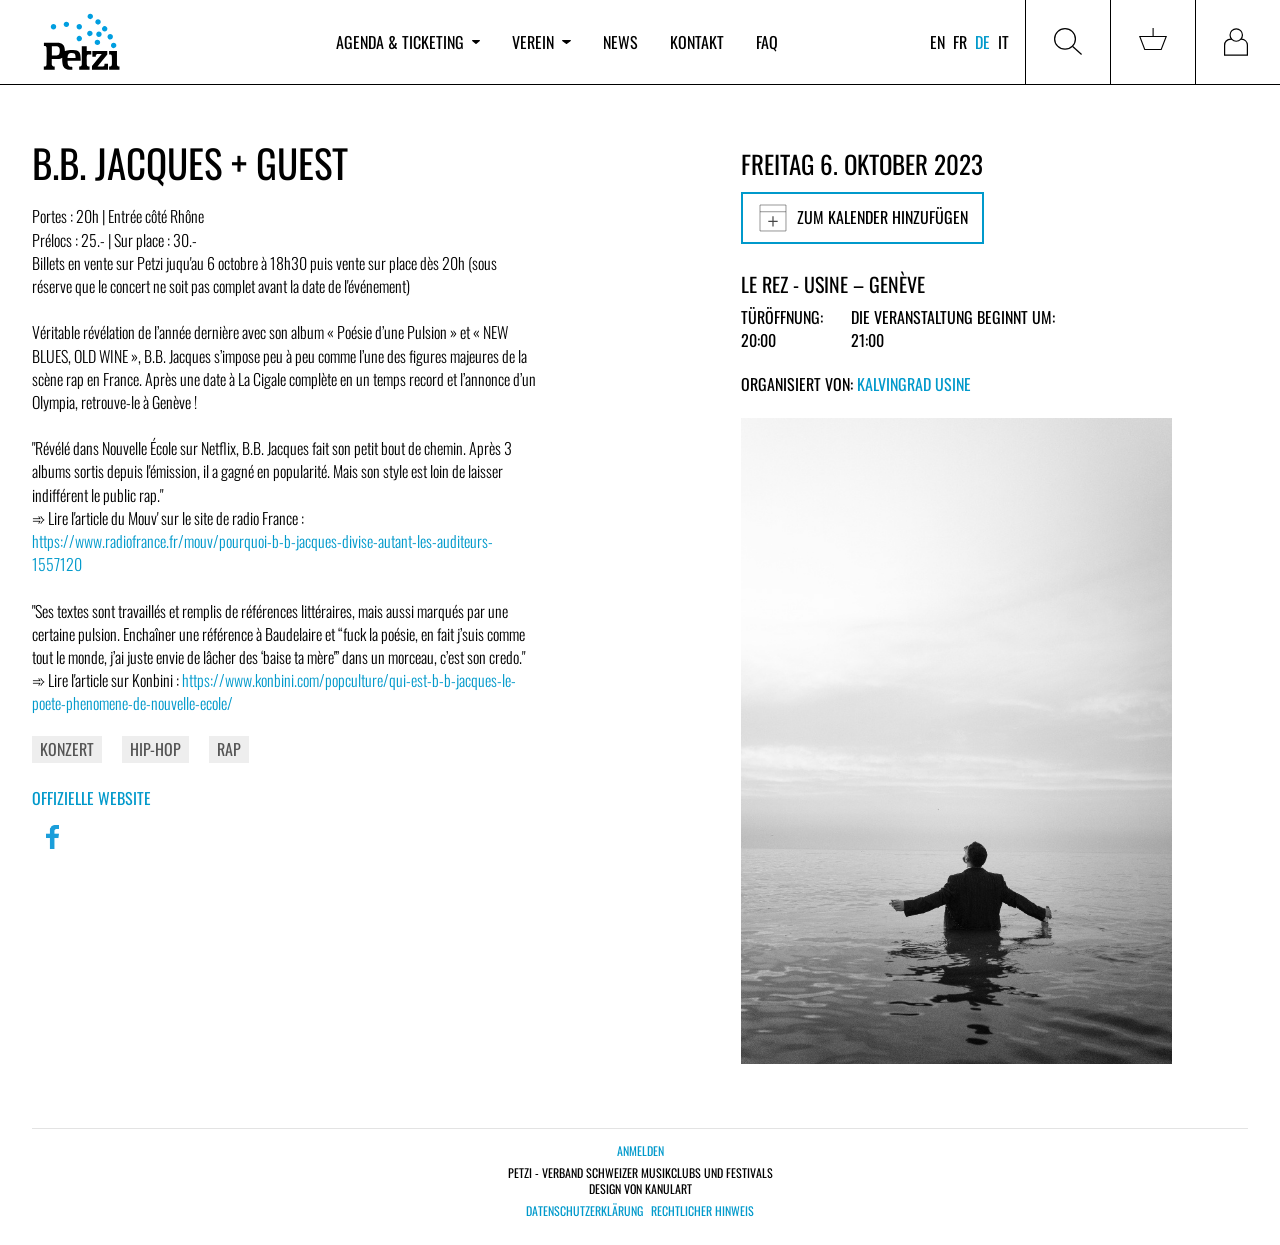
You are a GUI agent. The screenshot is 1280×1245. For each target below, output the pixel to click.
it (1003, 42)
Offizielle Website (91, 798)
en (937, 42)
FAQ (767, 42)
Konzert (67, 749)
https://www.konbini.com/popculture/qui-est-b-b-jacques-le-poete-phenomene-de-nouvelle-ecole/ (274, 691)
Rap (229, 749)
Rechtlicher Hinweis (702, 1211)
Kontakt (697, 42)
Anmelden (640, 1150)
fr (960, 42)
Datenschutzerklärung (584, 1211)
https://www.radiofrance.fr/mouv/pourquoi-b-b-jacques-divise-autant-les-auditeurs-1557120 (262, 552)
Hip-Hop (155, 749)
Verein (541, 42)
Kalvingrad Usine (914, 384)
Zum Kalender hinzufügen (862, 218)
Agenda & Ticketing (408, 42)
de (982, 42)
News (620, 42)
